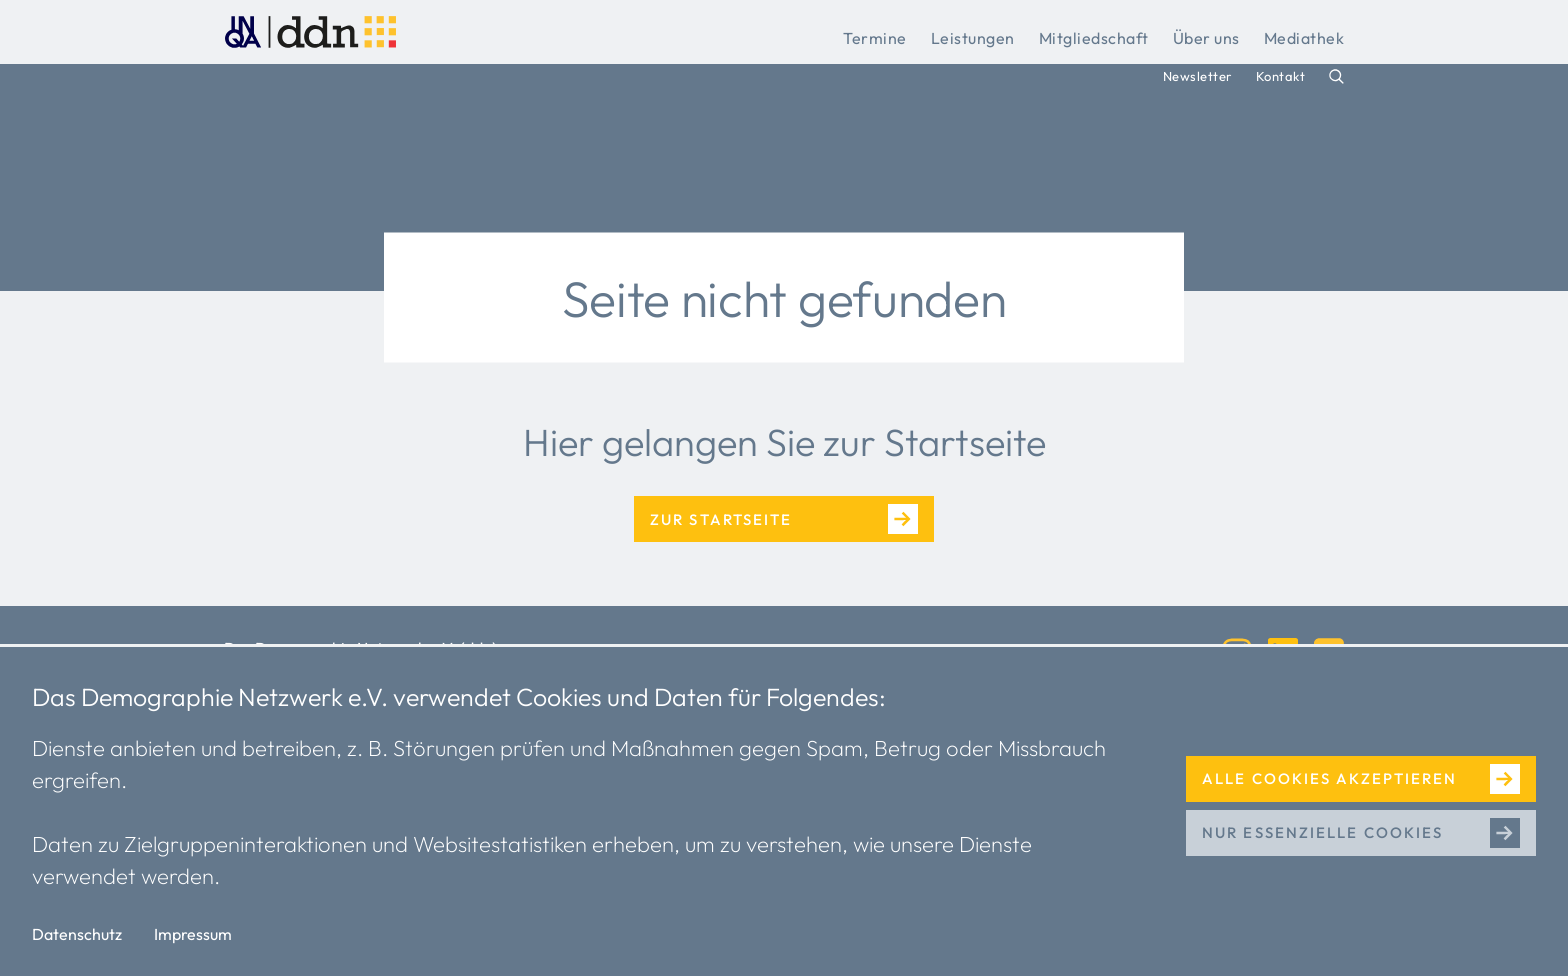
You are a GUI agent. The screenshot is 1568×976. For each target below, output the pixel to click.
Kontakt (1281, 76)
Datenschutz (77, 934)
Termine (875, 38)
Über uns (1206, 38)
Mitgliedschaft (1094, 38)
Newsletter (1197, 76)
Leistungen (973, 38)
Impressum (193, 934)
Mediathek (1304, 38)
